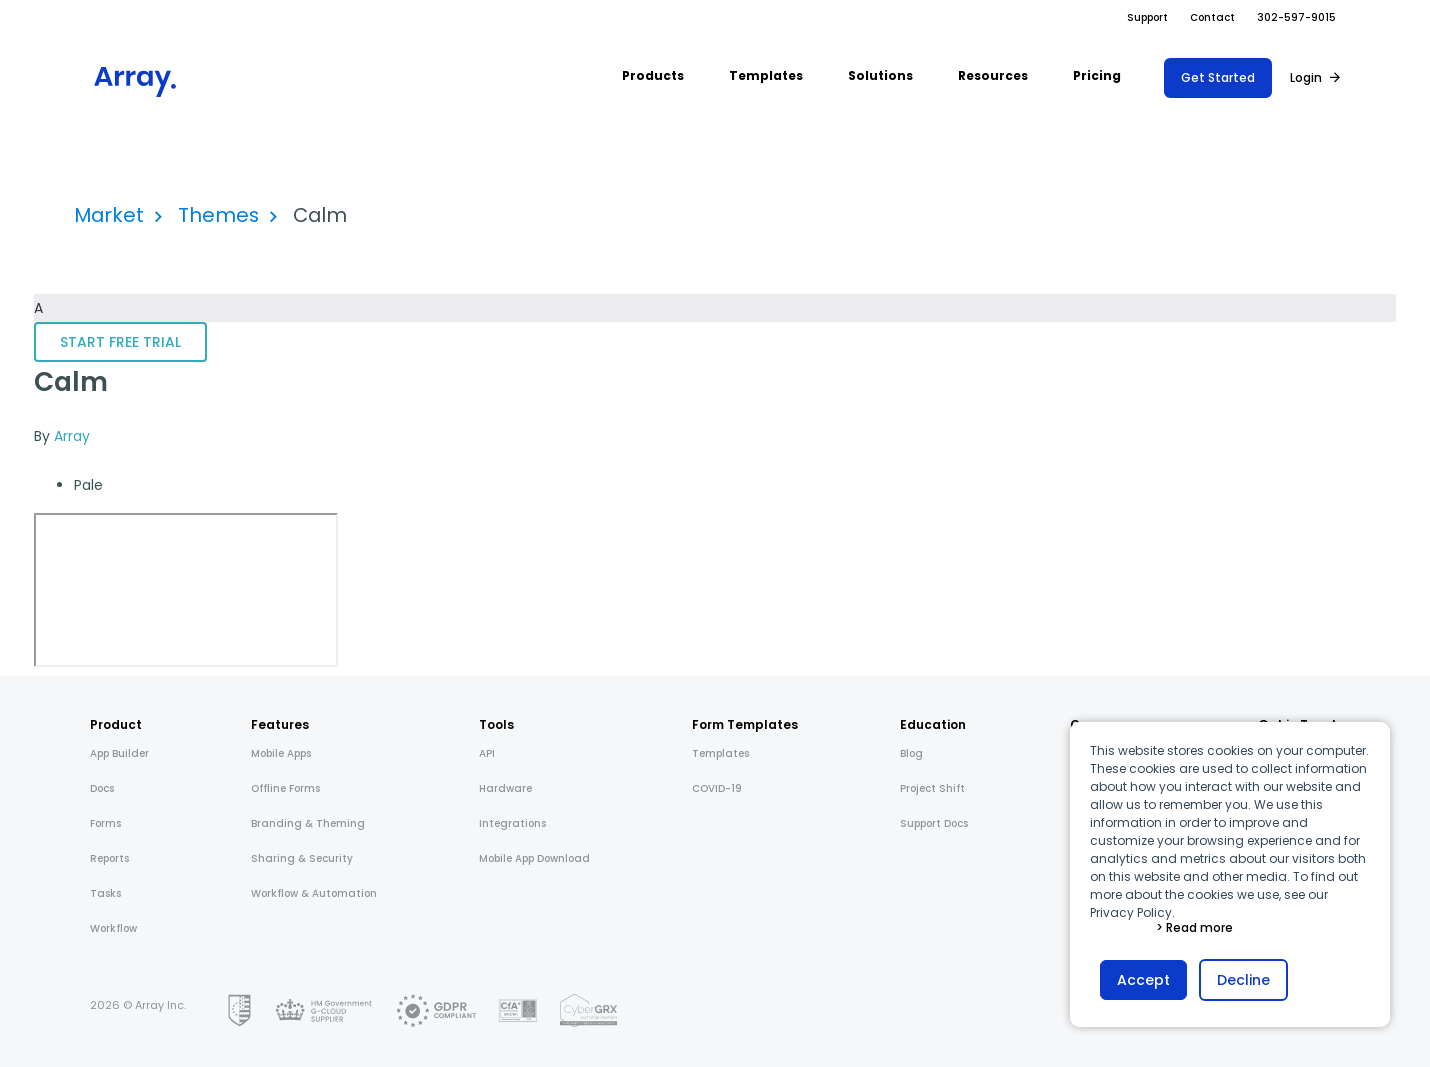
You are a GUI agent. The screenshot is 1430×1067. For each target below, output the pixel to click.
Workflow (113, 928)
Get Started (1218, 77)
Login (1306, 77)
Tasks (105, 893)
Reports (109, 858)
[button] (653, 77)
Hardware (505, 788)
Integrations (512, 823)
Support (1147, 17)
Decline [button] (1243, 980)
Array (72, 436)
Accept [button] (1143, 980)
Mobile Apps (281, 753)
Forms (105, 823)
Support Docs (934, 823)
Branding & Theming (308, 823)
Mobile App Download (534, 858)
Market (109, 215)
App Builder (119, 753)
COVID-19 (717, 788)
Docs (102, 788)
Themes (218, 215)
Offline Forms (285, 788)
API (487, 753)
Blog (911, 753)
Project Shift (932, 788)
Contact (1212, 17)
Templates (720, 753)
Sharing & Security (302, 858)
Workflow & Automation (314, 893)
